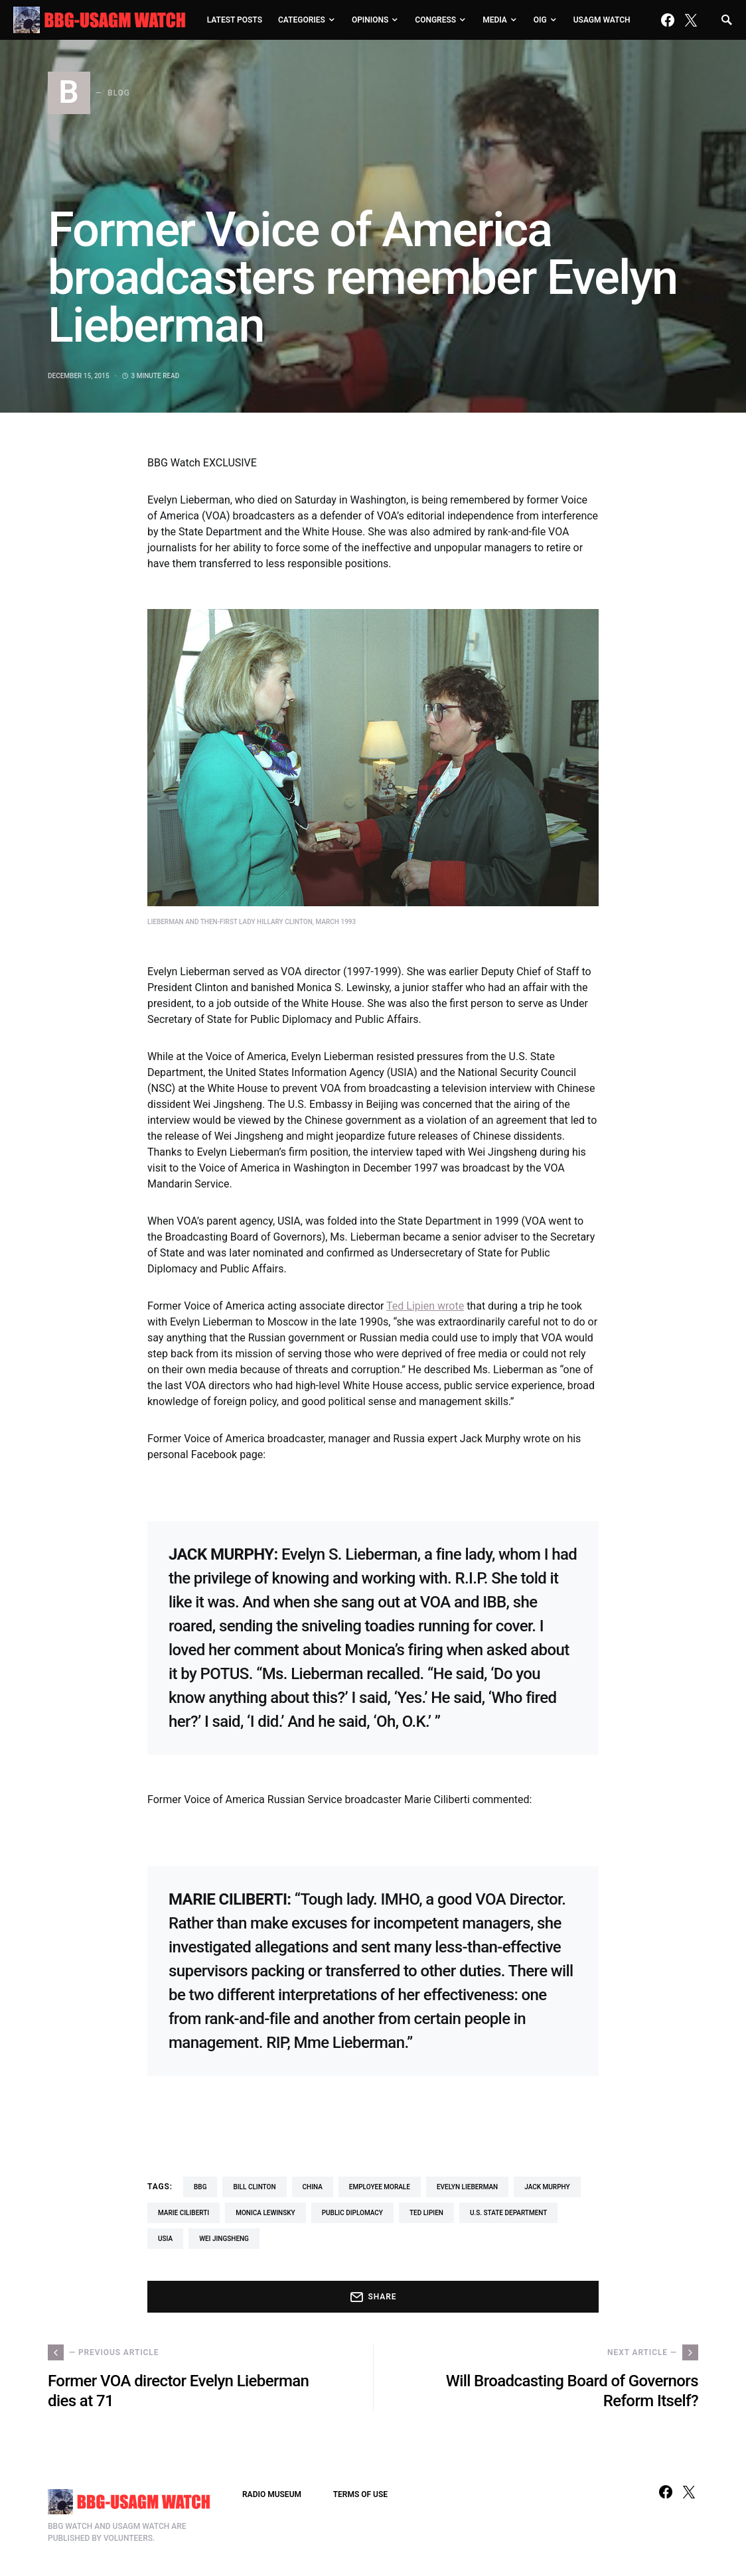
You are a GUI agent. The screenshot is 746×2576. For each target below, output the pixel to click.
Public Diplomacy (352, 2212)
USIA (165, 2238)
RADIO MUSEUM (271, 2494)
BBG (200, 2187)
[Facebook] (667, 20)
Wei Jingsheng (224, 2238)
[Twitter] (691, 20)
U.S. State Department (509, 2212)
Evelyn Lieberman (467, 2187)
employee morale (379, 2187)
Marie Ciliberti (183, 2212)
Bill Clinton (254, 2187)
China (313, 2187)
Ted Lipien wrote (425, 1306)
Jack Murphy (546, 2187)
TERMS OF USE (360, 2494)
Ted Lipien (426, 2212)
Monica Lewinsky (265, 2212)
